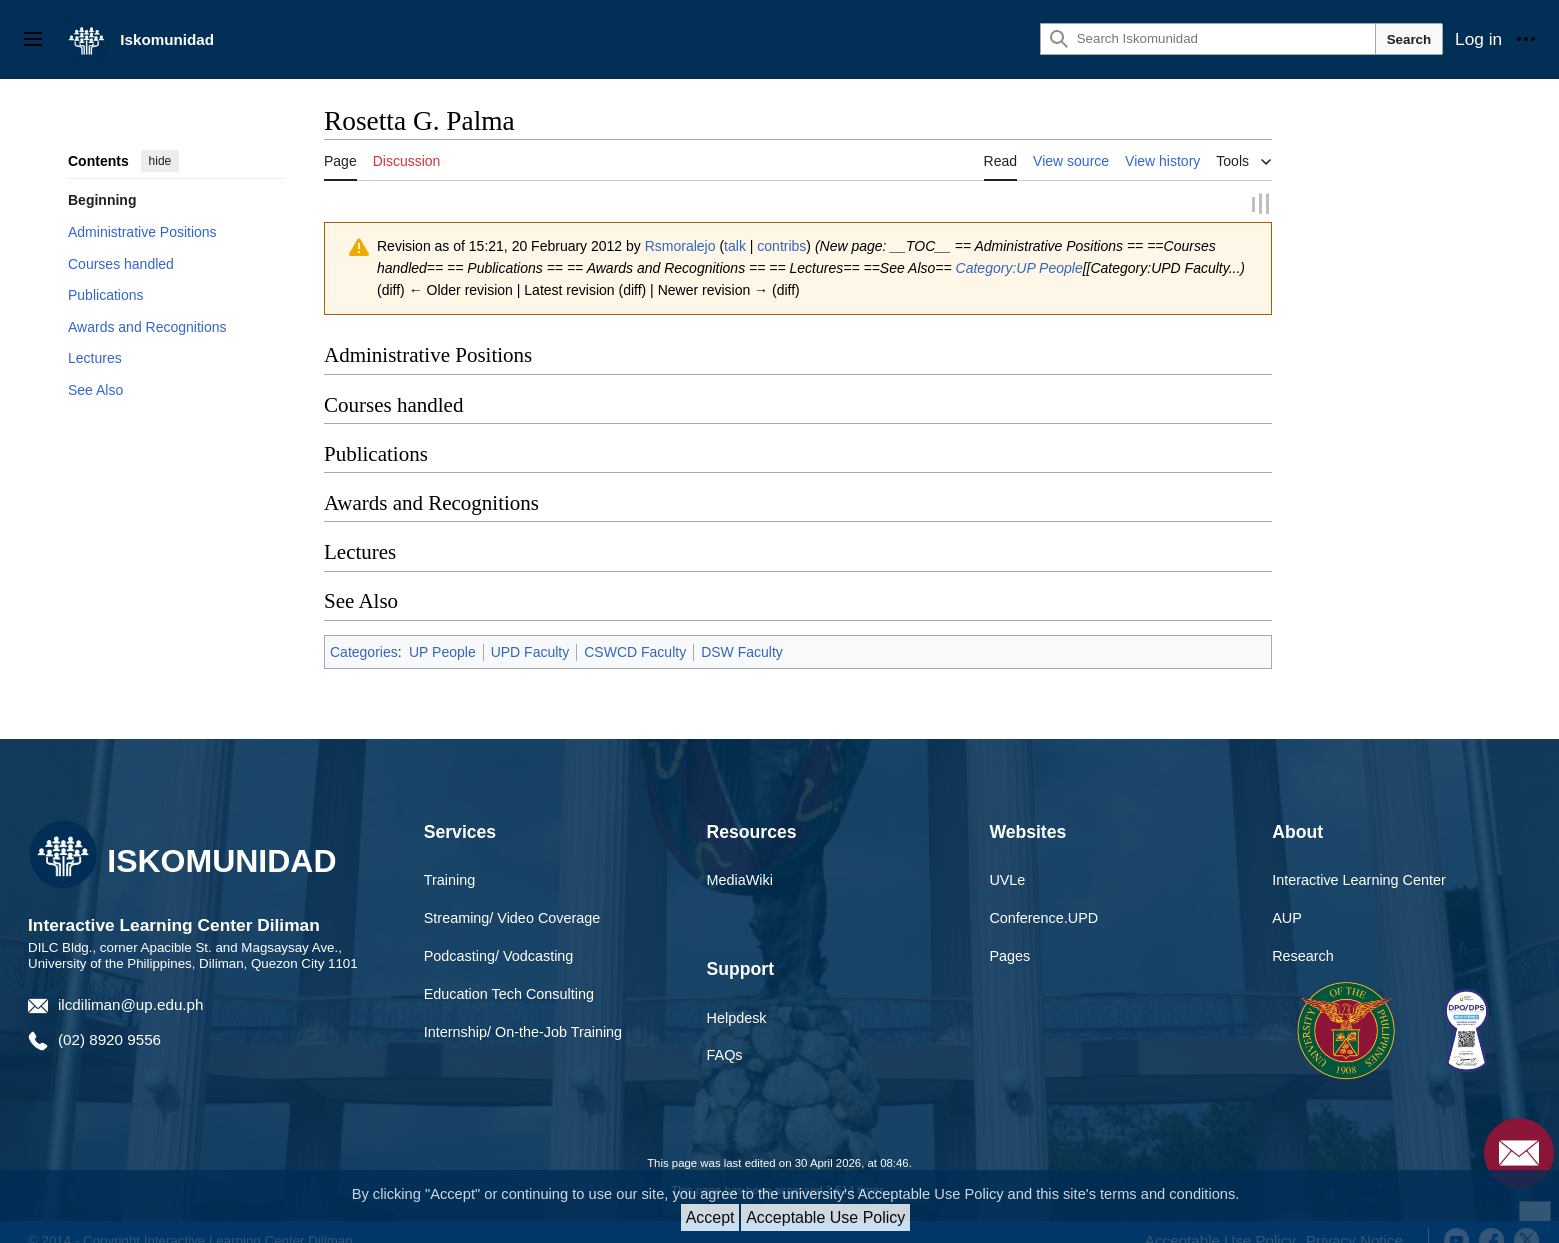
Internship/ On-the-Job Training (523, 1031)
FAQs (725, 1055)
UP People (442, 651)
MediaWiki (740, 879)
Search (1409, 39)
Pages (1009, 955)
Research (1303, 955)
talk (735, 245)
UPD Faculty (530, 651)
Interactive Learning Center (1359, 879)
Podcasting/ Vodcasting (499, 955)
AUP (1287, 917)
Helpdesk (737, 1017)
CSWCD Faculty (635, 651)
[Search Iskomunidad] (1208, 39)
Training (449, 879)
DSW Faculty (742, 651)
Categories (364, 651)
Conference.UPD (1043, 917)
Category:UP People (1019, 267)
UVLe (1007, 879)
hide (160, 161)
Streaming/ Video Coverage (512, 917)
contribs (781, 245)
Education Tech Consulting (509, 993)
